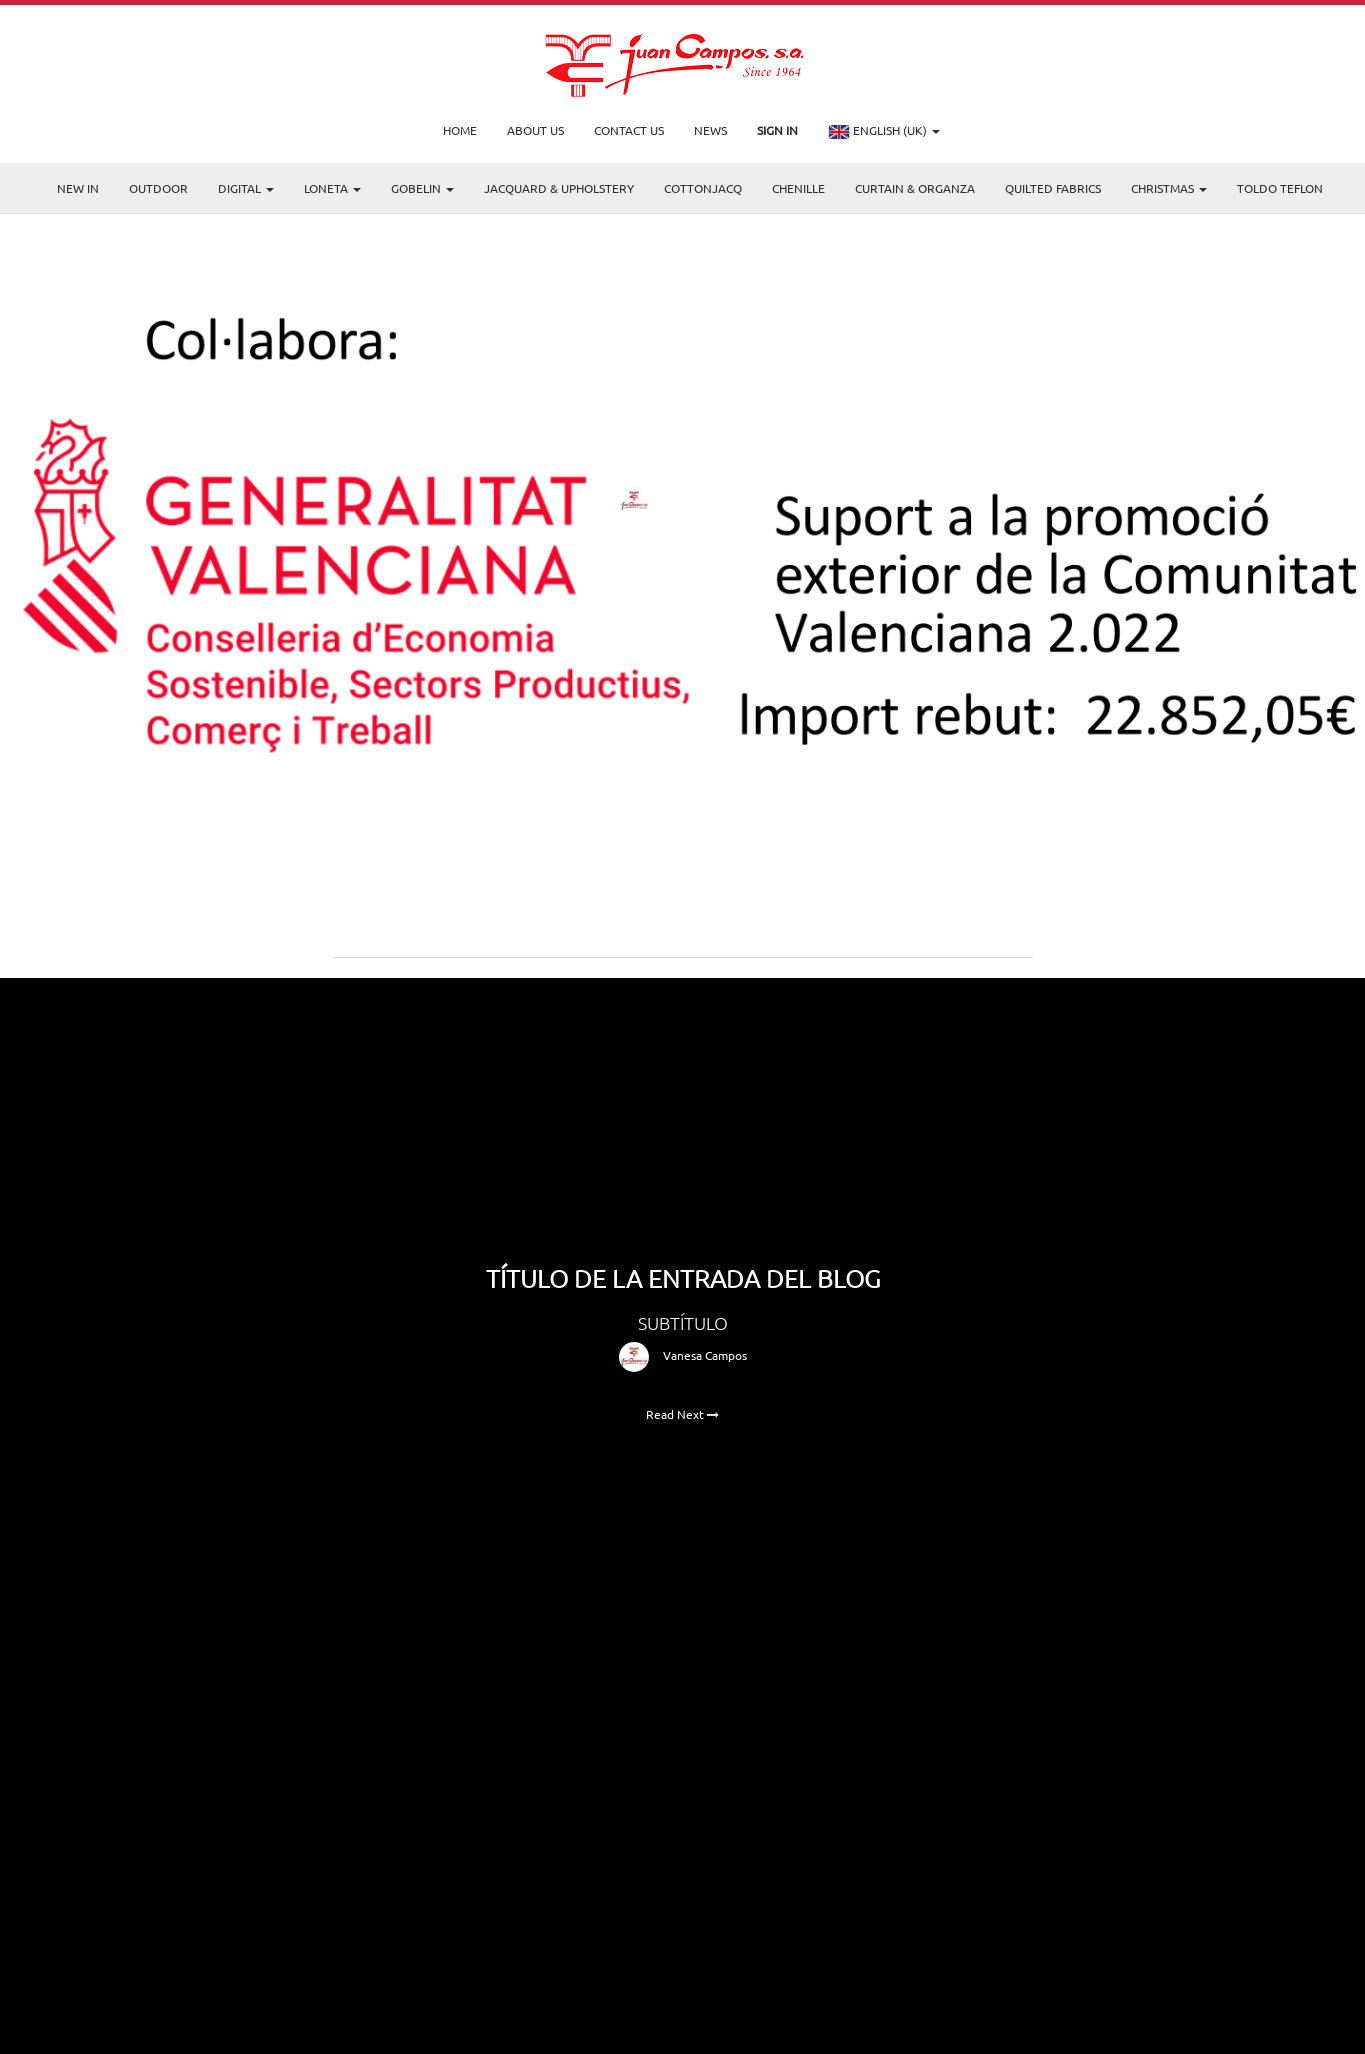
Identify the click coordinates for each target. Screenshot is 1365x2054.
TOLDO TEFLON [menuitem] (1280, 188)
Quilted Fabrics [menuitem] (1053, 188)
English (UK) (884, 132)
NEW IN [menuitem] (78, 188)
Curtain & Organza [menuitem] (915, 188)
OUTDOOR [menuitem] (158, 188)
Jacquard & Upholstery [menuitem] (559, 188)
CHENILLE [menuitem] (798, 188)
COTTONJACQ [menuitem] (703, 188)
